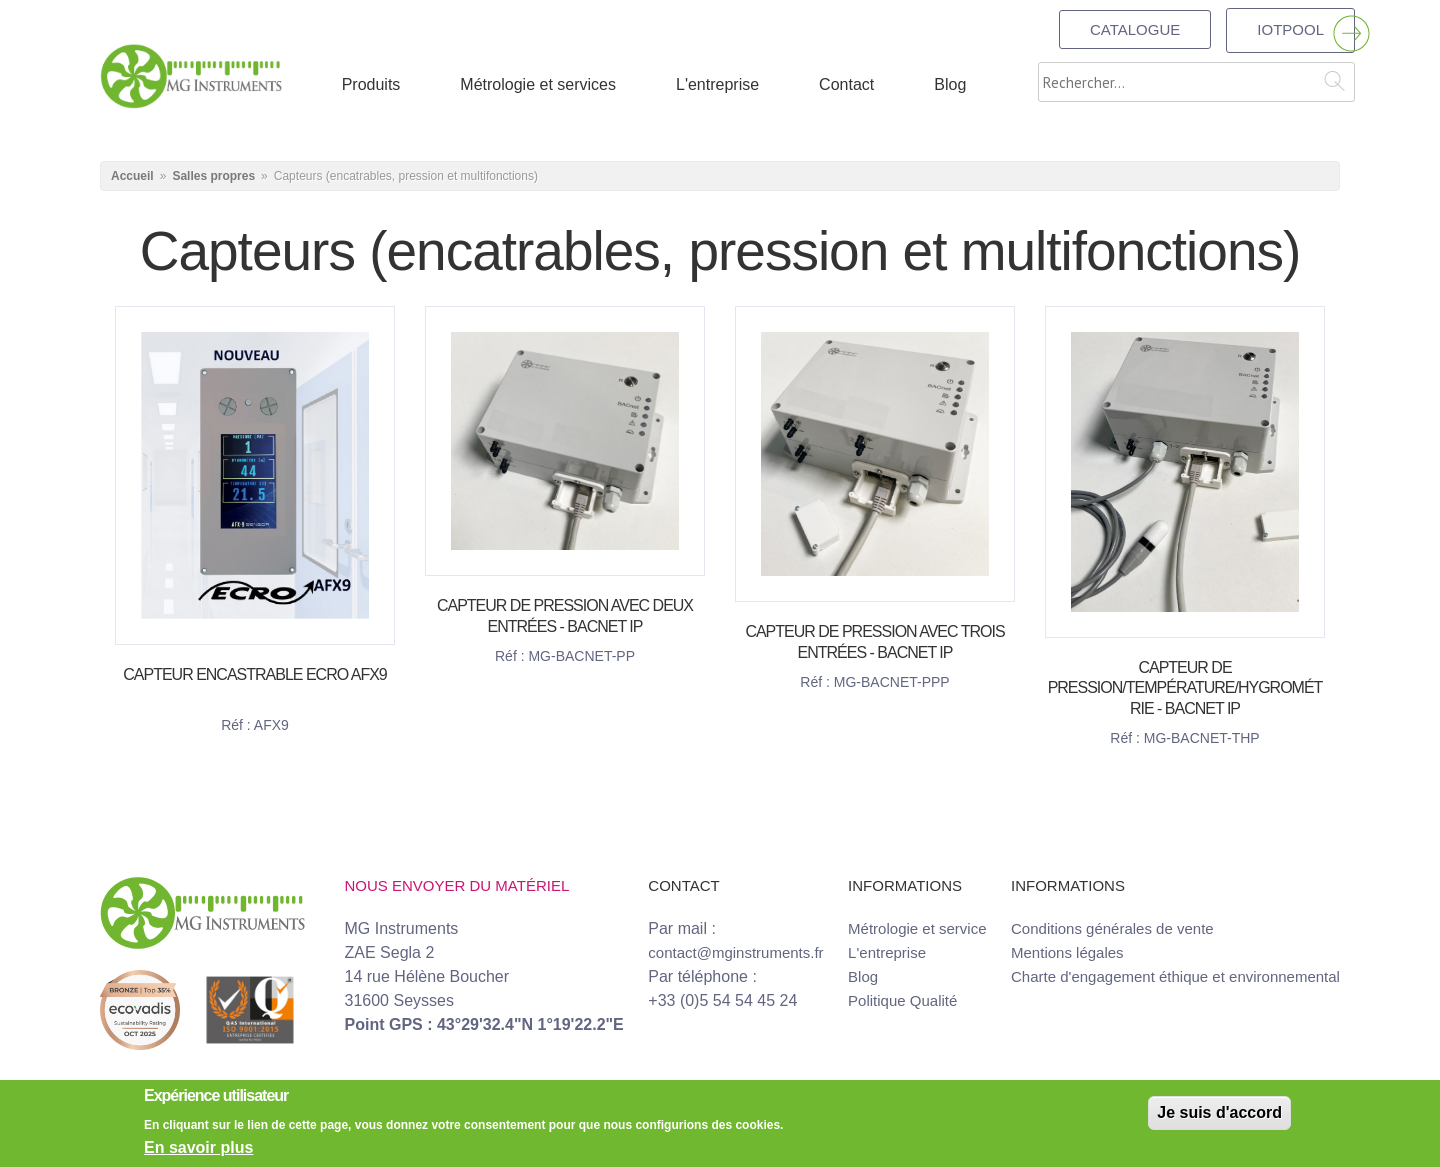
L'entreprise (887, 952)
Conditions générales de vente (1112, 928)
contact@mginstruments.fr (735, 952)
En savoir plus (198, 1147)
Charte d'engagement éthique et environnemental (1175, 976)
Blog (863, 976)
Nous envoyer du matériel (457, 885)
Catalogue (1135, 29)
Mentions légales (1067, 952)
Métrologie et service (917, 928)
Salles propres (213, 176)
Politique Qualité (902, 1000)
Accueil (132, 176)
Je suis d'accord (1219, 1112)
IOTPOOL (1290, 29)
